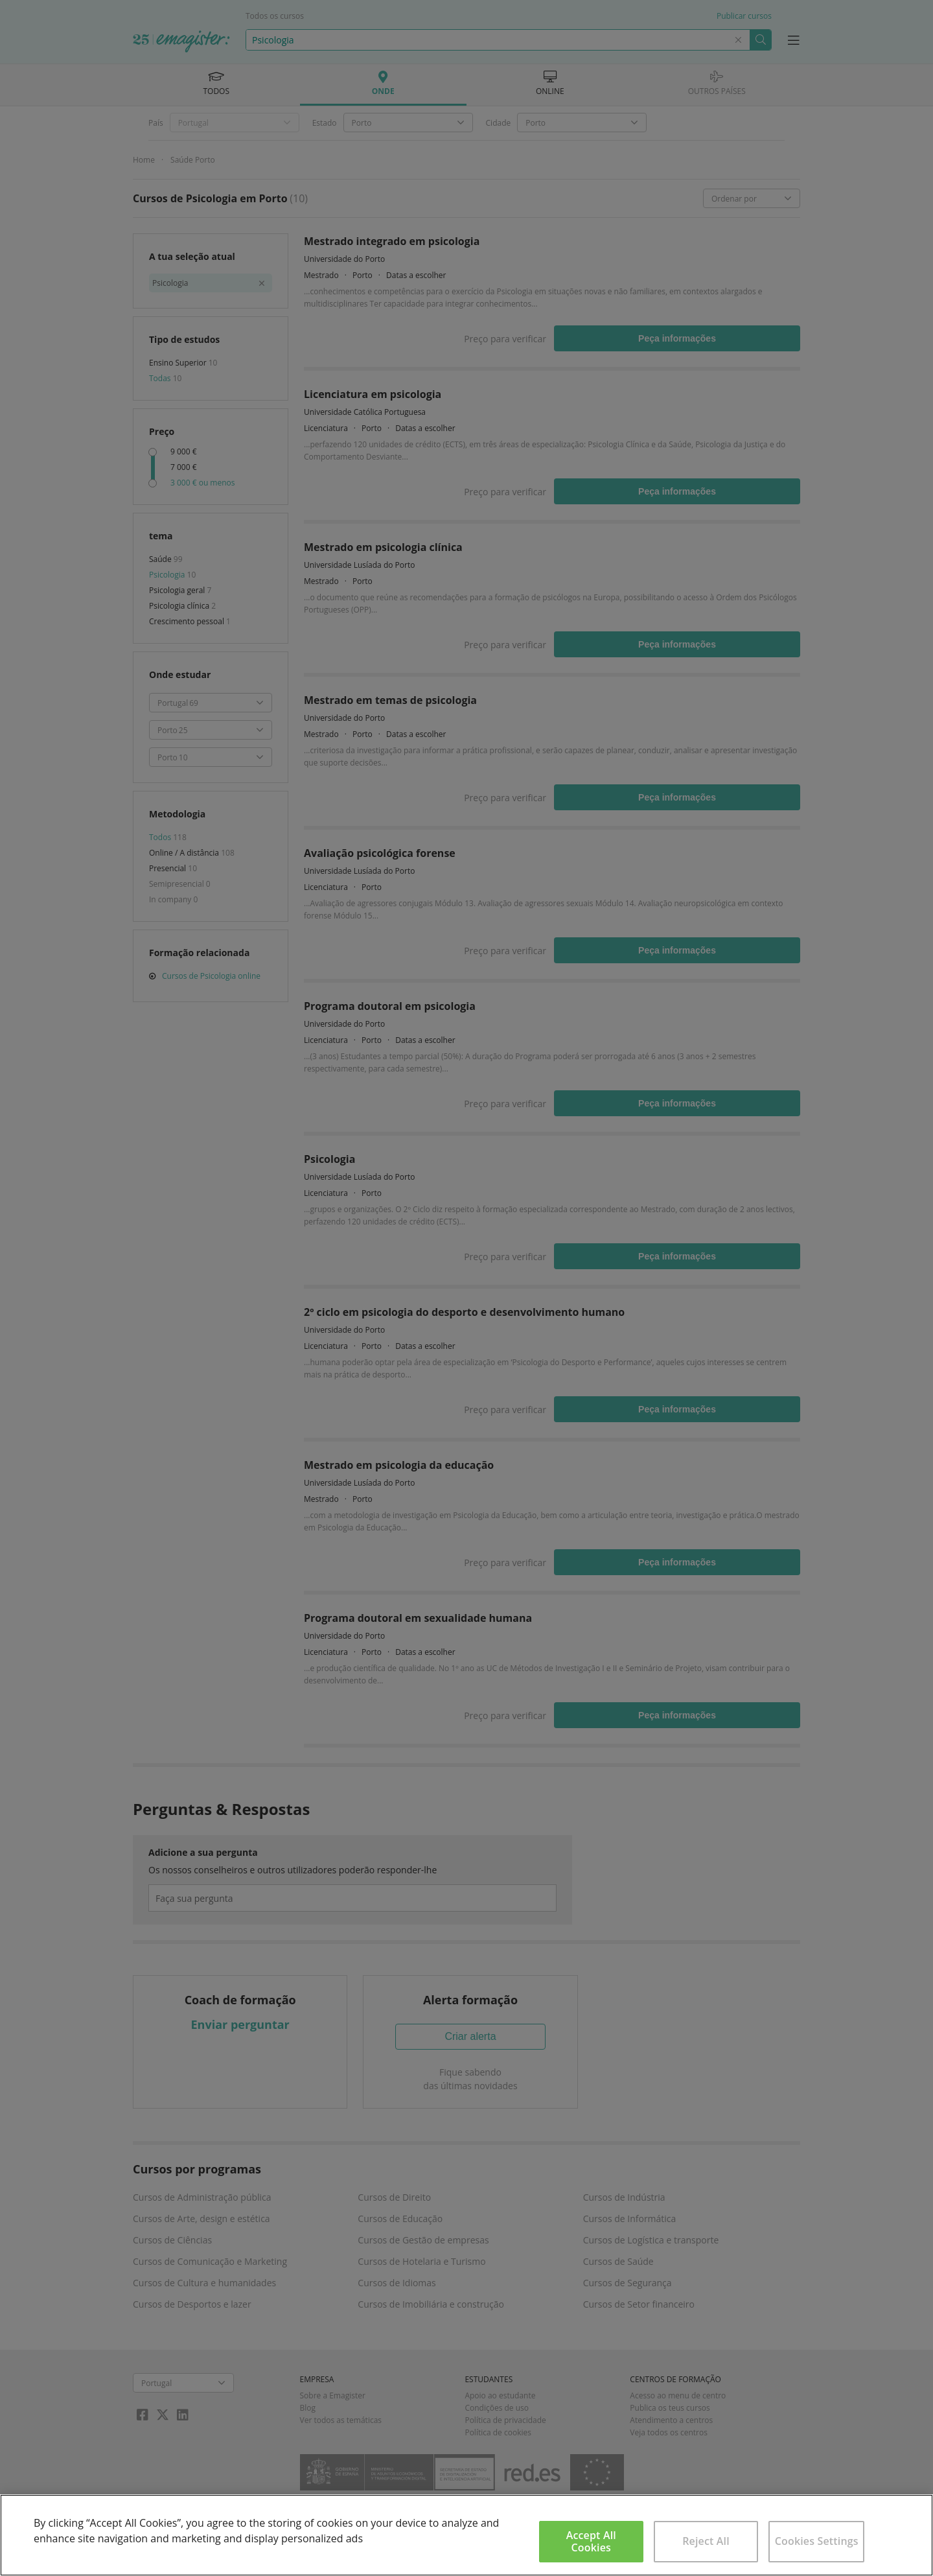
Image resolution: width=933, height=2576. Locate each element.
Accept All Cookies (591, 2541)
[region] (466, 2535)
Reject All (706, 2541)
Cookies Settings (816, 2541)
